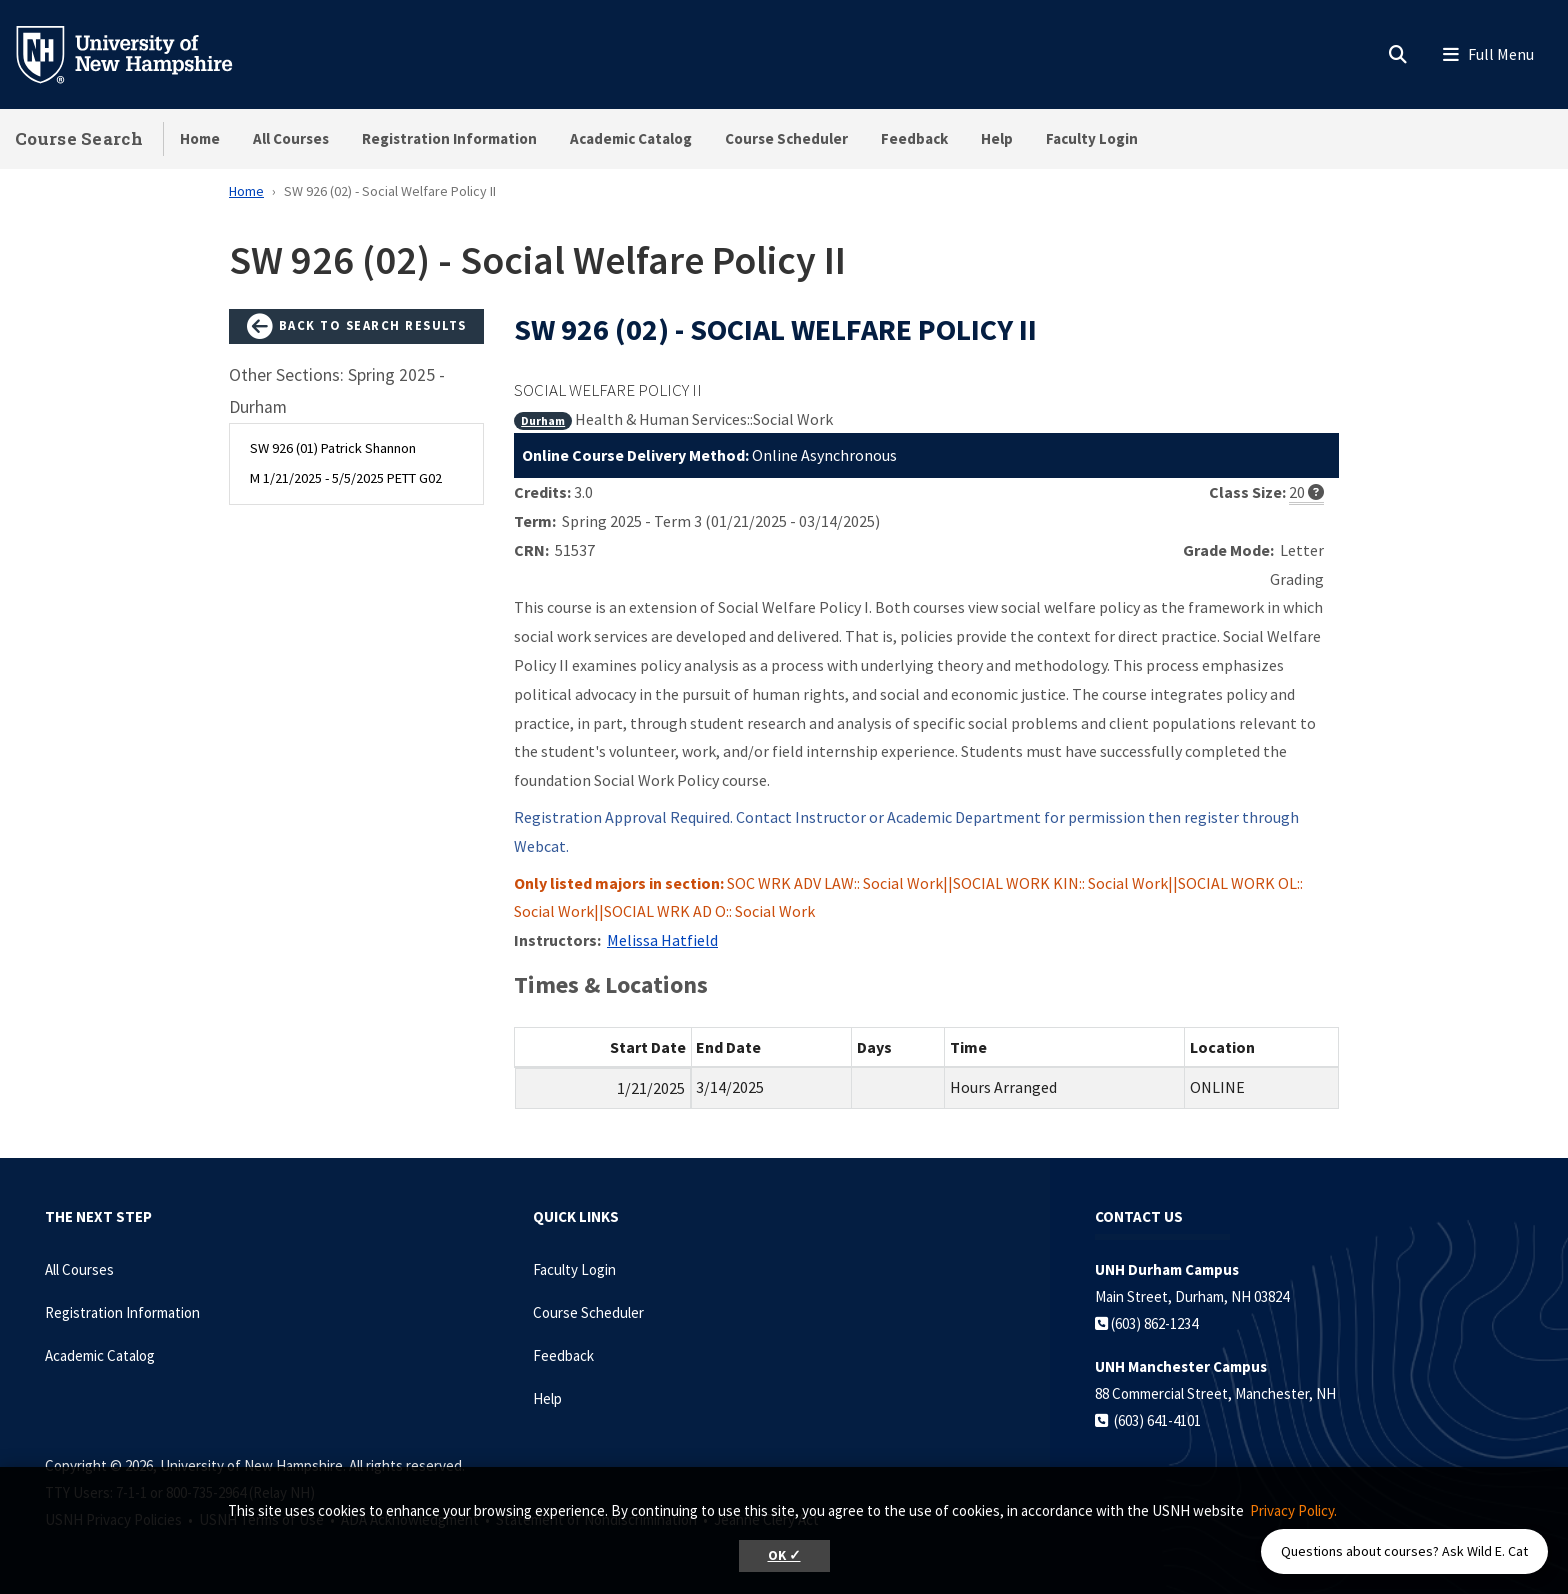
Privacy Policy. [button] (1293, 1510)
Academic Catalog (631, 138)
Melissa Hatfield (662, 940)
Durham (543, 420)
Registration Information (449, 138)
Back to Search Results (357, 327)
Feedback (914, 138)
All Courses (291, 138)
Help (997, 138)
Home (200, 138)
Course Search (79, 138)
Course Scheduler (786, 138)
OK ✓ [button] (784, 1555)
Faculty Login (1092, 138)
